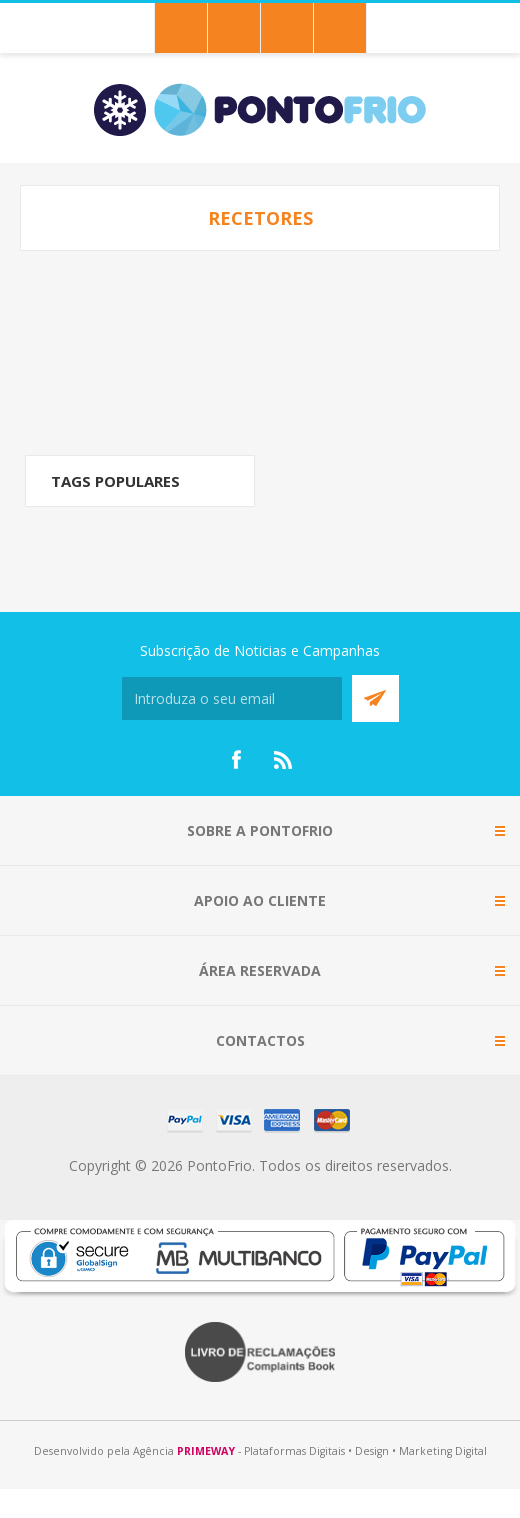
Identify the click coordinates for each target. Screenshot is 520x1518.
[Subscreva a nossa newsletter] (232, 698)
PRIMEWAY (206, 1451)
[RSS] (284, 760)
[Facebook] (236, 760)
